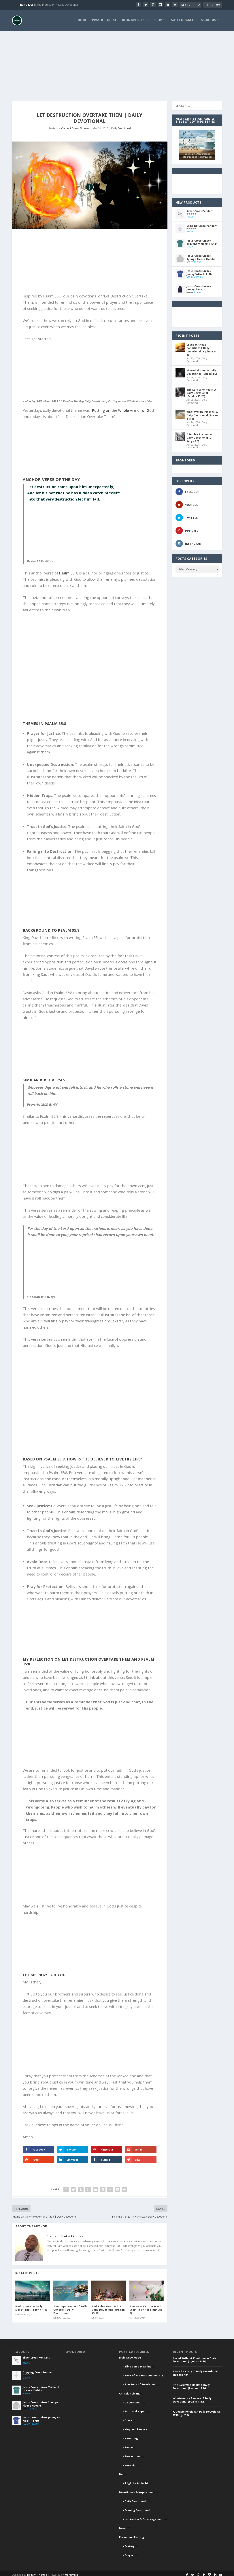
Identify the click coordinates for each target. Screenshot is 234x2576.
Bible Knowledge (130, 2354)
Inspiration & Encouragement (144, 2516)
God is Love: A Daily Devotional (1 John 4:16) (31, 2305)
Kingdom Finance (136, 2426)
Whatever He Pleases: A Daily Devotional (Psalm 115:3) (202, 412)
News (123, 2525)
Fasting (130, 2543)
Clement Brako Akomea (75, 125)
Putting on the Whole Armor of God (123, 407)
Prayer (129, 2552)
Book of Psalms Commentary (144, 2372)
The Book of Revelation (140, 2381)
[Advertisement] (117, 65)
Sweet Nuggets (183, 21)
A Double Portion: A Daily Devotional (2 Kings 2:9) (199, 435)
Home (82, 21)
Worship (130, 2462)
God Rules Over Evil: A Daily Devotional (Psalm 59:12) (108, 2307)
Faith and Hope (134, 2408)
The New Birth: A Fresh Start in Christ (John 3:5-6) (146, 2307)
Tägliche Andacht (136, 2480)
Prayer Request (104, 21)
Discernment (133, 2399)
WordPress (71, 2571)
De (121, 2471)
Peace (129, 2444)
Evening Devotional (137, 2507)
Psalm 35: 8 (68, 570)
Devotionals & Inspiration (136, 2489)
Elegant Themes (37, 2571)
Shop (158, 21)
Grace (128, 2417)
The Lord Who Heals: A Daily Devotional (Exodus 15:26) (201, 390)
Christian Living (129, 2390)
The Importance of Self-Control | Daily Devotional (70, 2307)
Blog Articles (133, 21)
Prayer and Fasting (131, 2534)
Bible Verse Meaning (138, 2363)
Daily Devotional (121, 125)
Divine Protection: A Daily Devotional (56, 4)
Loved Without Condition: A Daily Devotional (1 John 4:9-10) (201, 347)
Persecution (133, 2453)
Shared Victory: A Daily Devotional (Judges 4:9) (201, 369)
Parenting (131, 2435)
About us (208, 21)
